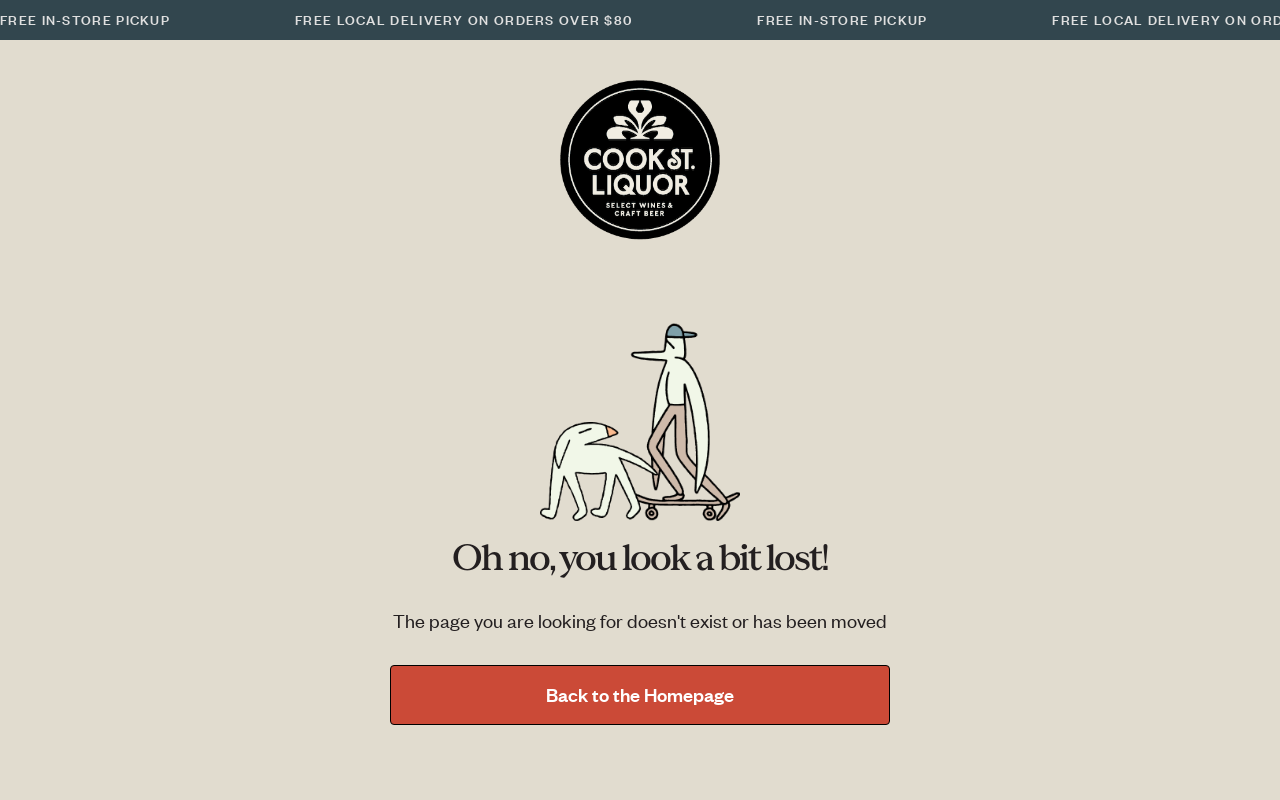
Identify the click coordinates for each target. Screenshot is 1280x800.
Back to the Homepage (640, 694)
